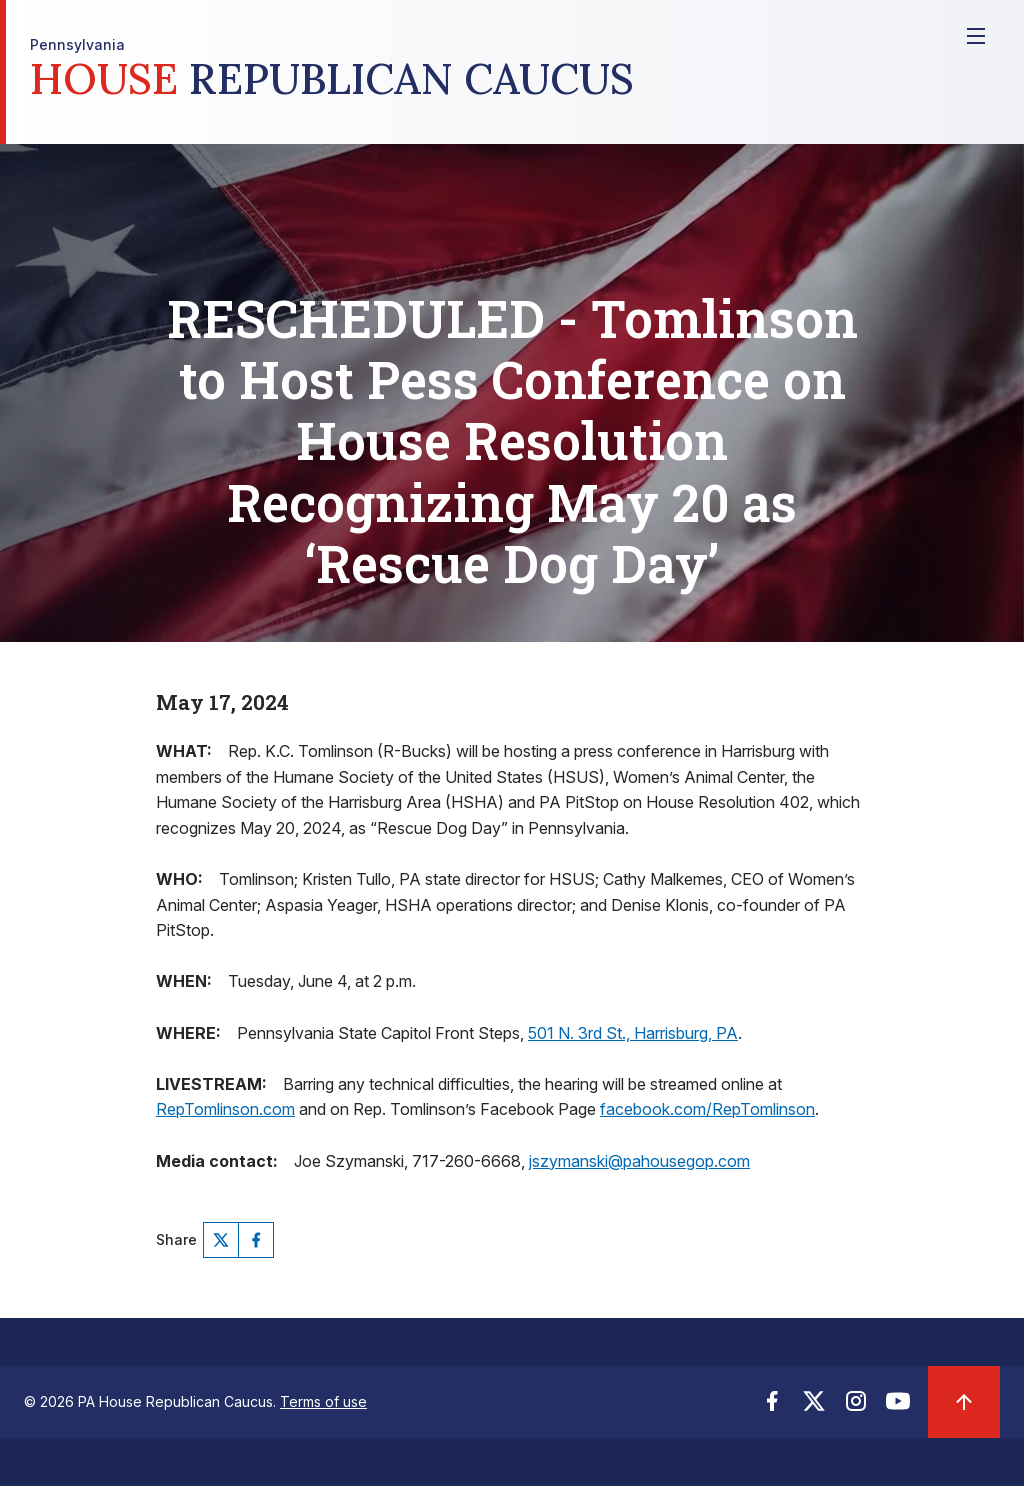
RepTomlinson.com (225, 1109)
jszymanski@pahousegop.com (639, 1161)
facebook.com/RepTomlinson (707, 1109)
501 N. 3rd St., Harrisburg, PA (633, 1033)
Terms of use (323, 1401)
